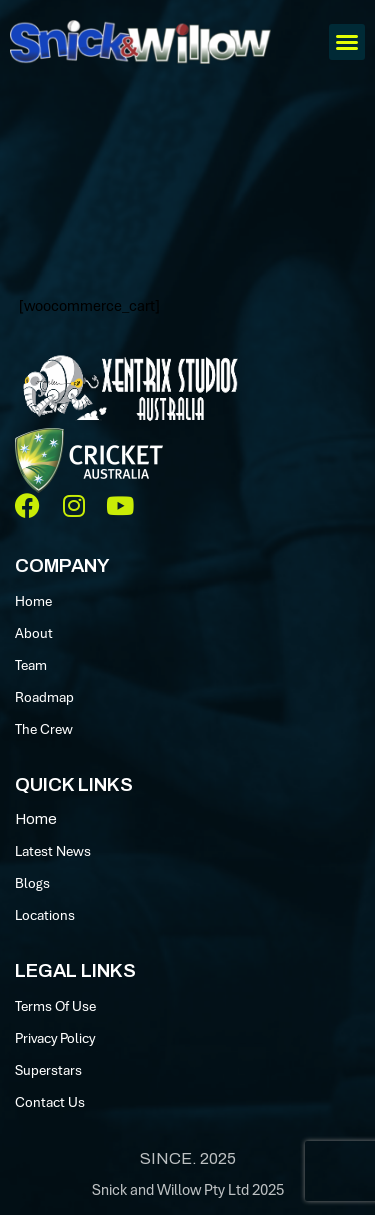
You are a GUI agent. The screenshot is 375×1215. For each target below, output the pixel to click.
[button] (347, 42)
